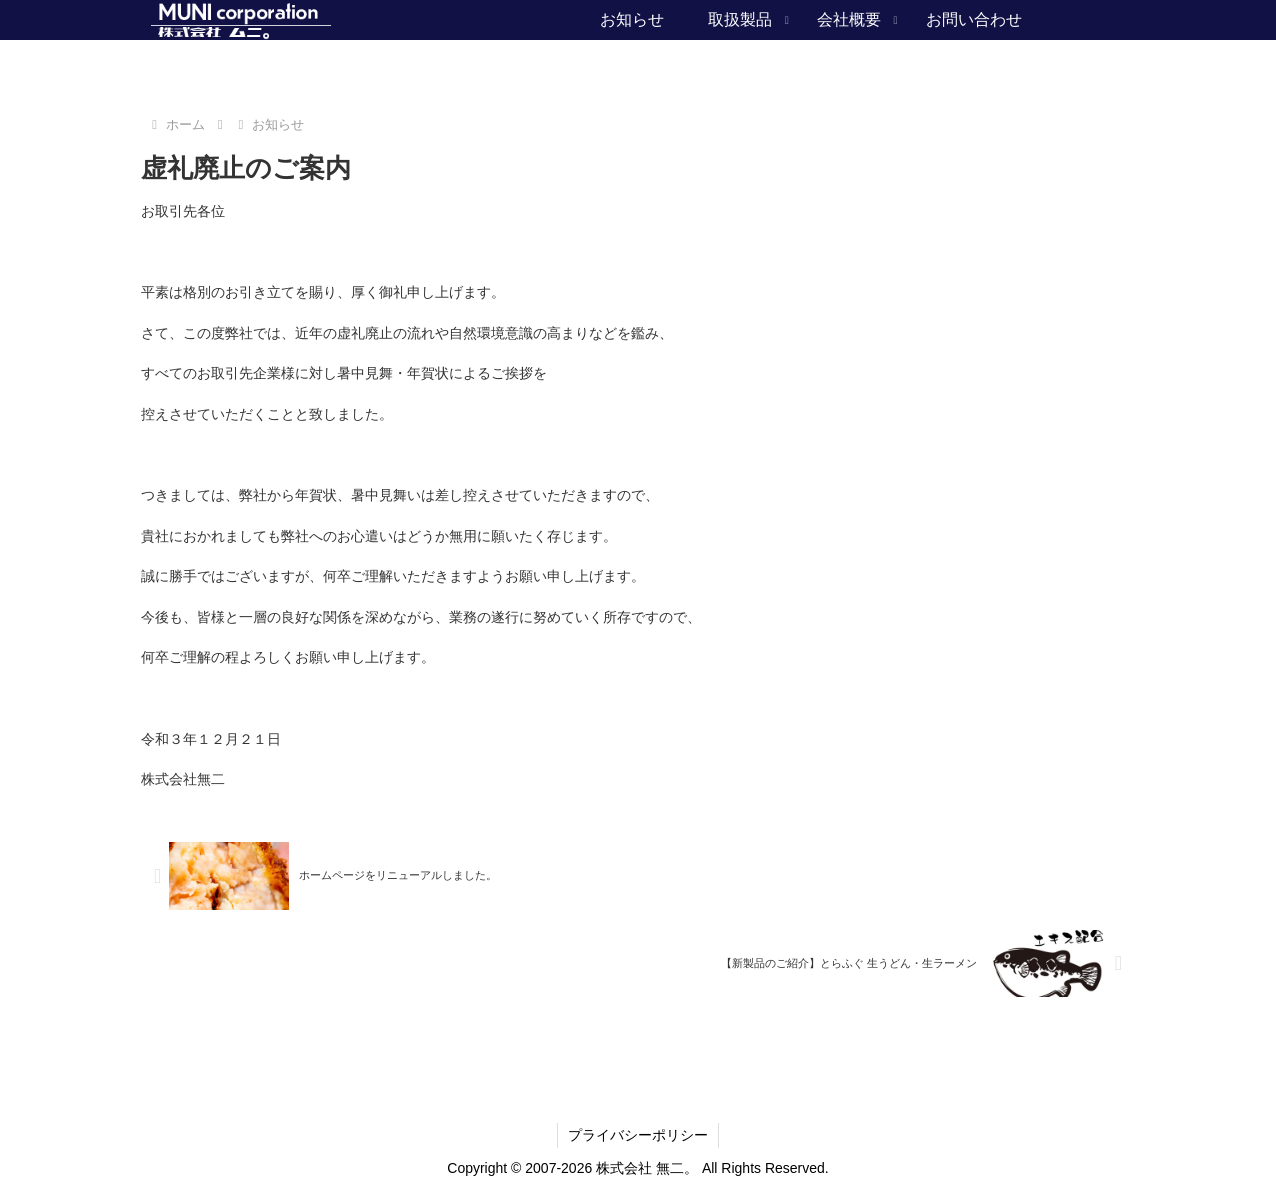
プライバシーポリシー (638, 1135)
